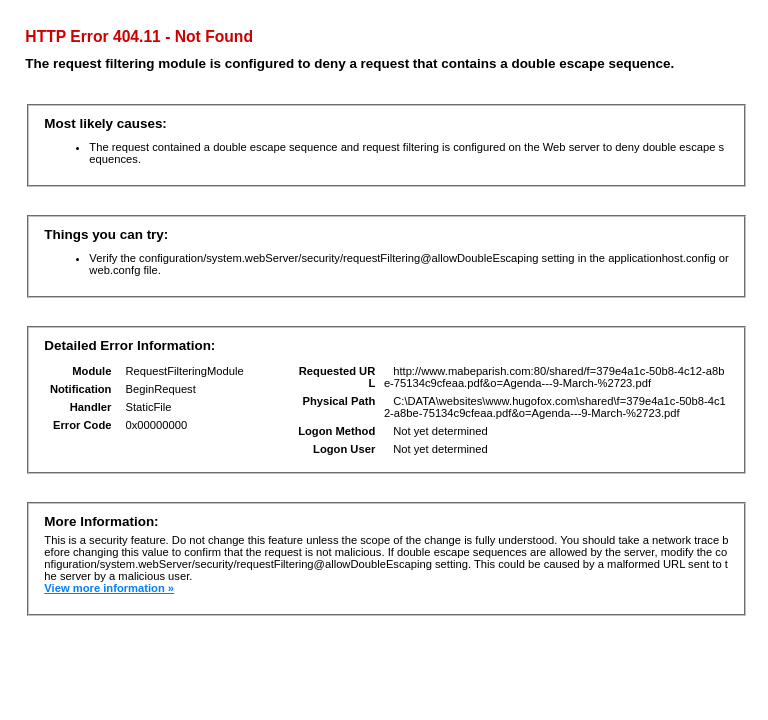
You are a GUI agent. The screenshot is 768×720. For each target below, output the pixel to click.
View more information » (109, 588)
